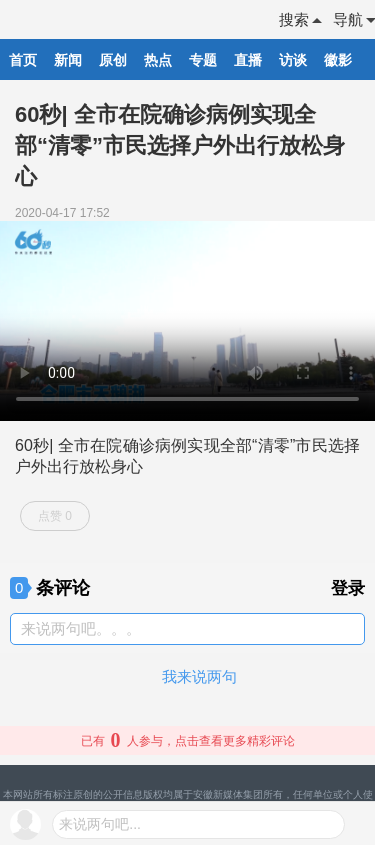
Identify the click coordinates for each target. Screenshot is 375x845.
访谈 (293, 60)
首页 (23, 60)
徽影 (338, 60)
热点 (158, 60)
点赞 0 (55, 516)
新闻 (68, 60)
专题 (203, 60)
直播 (248, 60)
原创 (113, 60)
